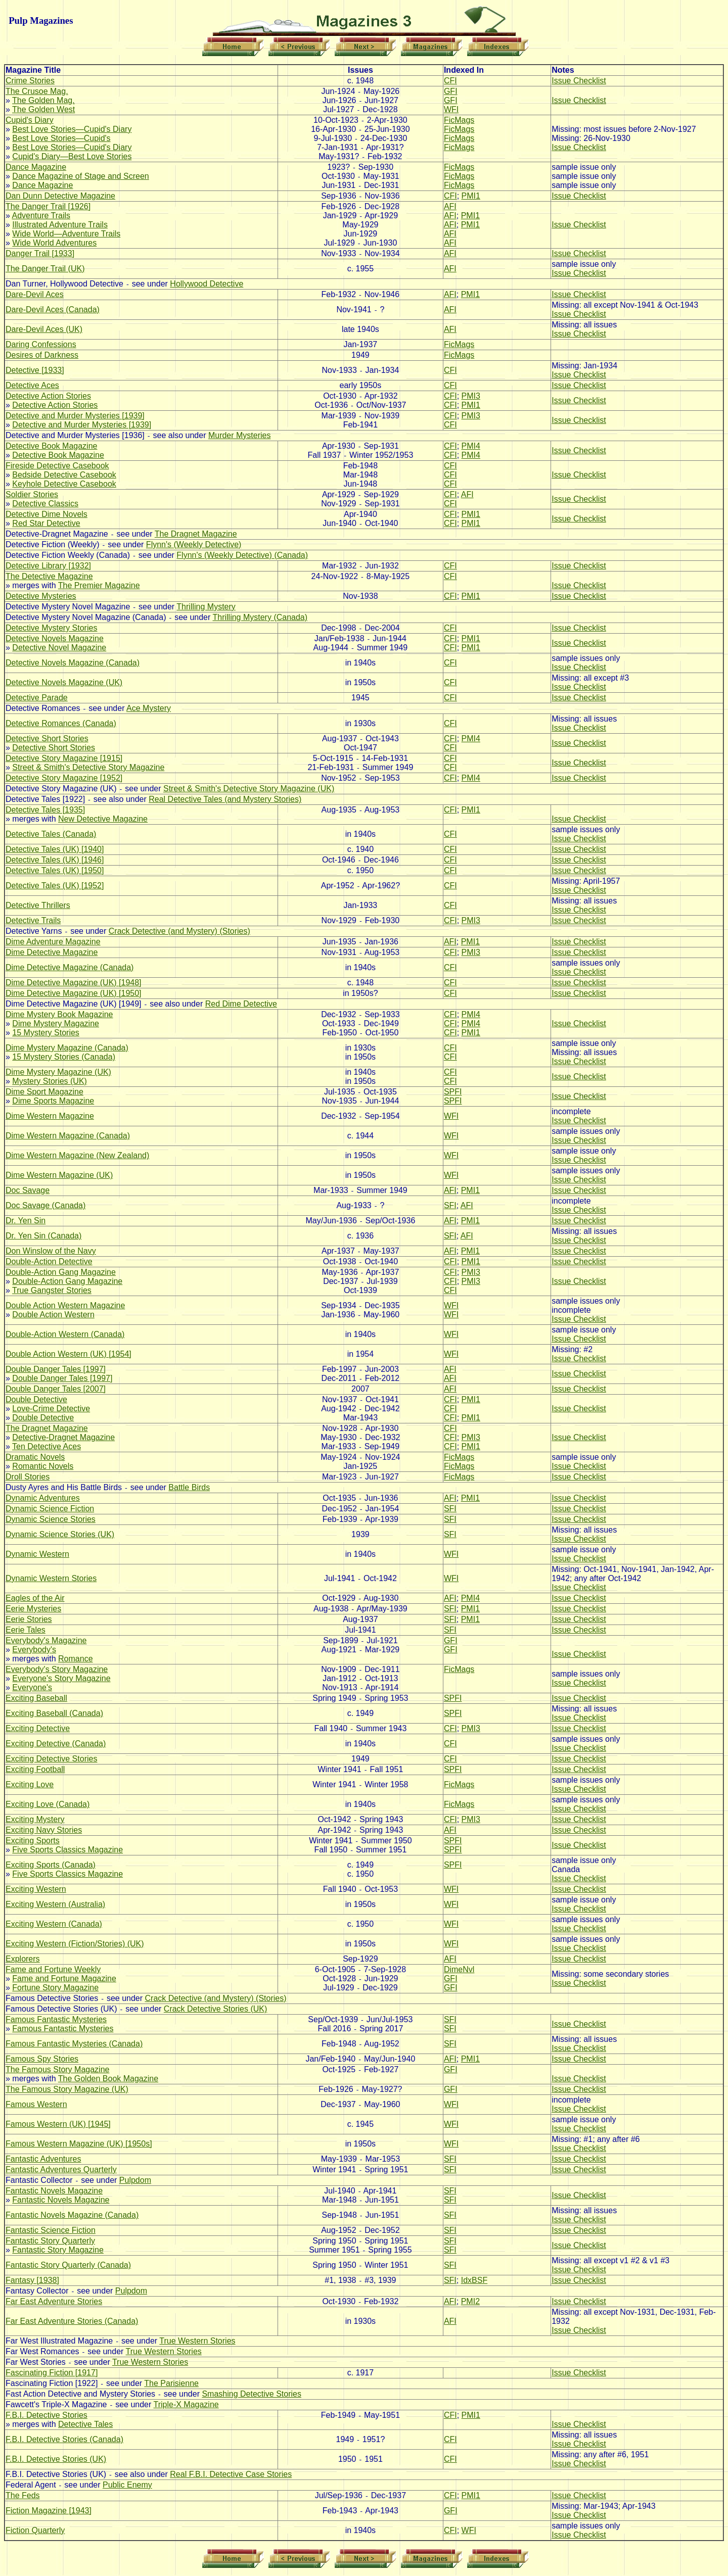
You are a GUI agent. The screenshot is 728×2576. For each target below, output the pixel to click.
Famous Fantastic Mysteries (56, 2019)
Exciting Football (35, 1769)
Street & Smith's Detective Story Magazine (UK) (248, 788)
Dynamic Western (37, 1554)
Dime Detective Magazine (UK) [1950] (74, 993)
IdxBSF (474, 2280)
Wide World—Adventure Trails (66, 233)
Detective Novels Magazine (55, 638)
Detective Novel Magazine (59, 647)
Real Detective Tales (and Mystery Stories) (225, 799)
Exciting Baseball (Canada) (54, 1713)
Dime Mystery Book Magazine (59, 1014)
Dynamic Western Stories (51, 1578)
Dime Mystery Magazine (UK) (58, 1072)
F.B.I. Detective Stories (46, 2415)
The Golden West (43, 109)
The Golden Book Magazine (108, 2078)
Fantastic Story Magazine (58, 2250)
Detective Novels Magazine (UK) (64, 682)
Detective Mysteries (41, 596)
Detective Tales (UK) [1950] (55, 870)
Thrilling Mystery (205, 606)
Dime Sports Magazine (53, 1100)
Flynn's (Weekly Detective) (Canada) (242, 555)
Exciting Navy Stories (44, 1830)
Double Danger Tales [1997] (56, 1369)
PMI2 (470, 2301)
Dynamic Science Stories (51, 1519)
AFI (450, 206)
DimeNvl (459, 1969)
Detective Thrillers (38, 905)
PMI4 (471, 446)
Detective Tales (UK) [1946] (55, 859)
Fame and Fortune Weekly (53, 1969)
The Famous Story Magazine (57, 2069)
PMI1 (471, 196)
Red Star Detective (46, 523)
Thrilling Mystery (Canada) (259, 617)
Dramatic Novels (35, 1457)
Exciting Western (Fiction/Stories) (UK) (75, 1943)
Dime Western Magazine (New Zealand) (77, 1155)
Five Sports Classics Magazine (67, 1849)
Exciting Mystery (35, 1819)
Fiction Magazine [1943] (49, 2510)
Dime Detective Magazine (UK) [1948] (74, 982)
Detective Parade (37, 697)
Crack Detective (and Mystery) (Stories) (179, 931)
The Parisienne (171, 2383)
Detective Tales (85, 2424)
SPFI (453, 1091)
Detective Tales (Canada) (51, 834)
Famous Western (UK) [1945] (58, 2124)
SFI (450, 1205)
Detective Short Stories (47, 738)
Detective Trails (33, 920)
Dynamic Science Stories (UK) (60, 1534)
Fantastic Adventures (43, 2159)
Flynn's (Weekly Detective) (194, 544)
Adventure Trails (41, 215)
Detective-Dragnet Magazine (63, 1437)
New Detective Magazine (103, 819)
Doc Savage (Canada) (45, 1205)
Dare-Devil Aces (35, 294)
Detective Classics (45, 503)
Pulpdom (135, 2180)
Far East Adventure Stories (54, 2301)
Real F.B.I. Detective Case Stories (231, 2474)
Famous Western (36, 2104)
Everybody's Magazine (46, 1640)
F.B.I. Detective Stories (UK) (56, 2459)
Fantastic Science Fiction (51, 2230)
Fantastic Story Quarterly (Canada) (68, 2265)
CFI (450, 80)
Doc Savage (28, 1190)
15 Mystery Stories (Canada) (63, 1057)
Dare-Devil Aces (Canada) (53, 309)
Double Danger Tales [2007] (56, 1389)
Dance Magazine (36, 167)
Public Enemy (127, 2484)
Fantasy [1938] (32, 2280)
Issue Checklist (579, 80)
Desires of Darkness (42, 355)
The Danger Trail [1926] (48, 206)
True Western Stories (197, 2340)
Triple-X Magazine (185, 2404)
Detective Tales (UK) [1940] (55, 849)
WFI (451, 109)
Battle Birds (189, 1487)
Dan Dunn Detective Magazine (60, 196)
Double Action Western (53, 1314)
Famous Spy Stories (42, 2059)
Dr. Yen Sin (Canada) (43, 1235)
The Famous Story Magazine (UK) (67, 2089)
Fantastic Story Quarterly (50, 2240)
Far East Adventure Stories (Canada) (72, 2321)
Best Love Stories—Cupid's (61, 138)
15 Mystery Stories (45, 1032)
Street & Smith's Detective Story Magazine (88, 767)
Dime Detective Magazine (52, 952)
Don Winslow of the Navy (51, 1251)
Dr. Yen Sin (26, 1220)
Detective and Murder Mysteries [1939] (75, 415)
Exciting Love (30, 1784)
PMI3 (471, 396)
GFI (451, 91)
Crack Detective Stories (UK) (215, 2009)
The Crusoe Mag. (37, 91)
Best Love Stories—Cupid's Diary (71, 129)
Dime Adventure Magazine (53, 941)
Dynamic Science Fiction (50, 1508)
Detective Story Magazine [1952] (64, 778)
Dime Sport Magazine (44, 1091)
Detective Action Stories (48, 396)
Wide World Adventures (54, 242)
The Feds (23, 2495)
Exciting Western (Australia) (55, 1904)
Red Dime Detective (241, 1003)
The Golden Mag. (43, 100)
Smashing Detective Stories (251, 2394)
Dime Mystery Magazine (55, 1023)
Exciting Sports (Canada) (51, 1865)
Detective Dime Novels (46, 514)
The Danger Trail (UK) (45, 268)
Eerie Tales (26, 1630)
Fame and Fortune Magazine (64, 1978)
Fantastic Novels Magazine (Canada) (72, 2215)
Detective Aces (32, 385)
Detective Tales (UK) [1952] (55, 885)
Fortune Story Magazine (55, 1987)
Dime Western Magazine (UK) (59, 1175)
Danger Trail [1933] (40, 253)
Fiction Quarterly (35, 2530)
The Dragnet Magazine (196, 534)
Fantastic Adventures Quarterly (61, 2169)
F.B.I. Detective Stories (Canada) (64, 2439)
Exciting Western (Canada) (54, 1924)
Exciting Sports (33, 1840)
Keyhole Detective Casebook (64, 484)
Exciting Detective (38, 1728)
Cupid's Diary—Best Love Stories (71, 156)
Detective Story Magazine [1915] (64, 758)
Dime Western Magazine (50, 1116)
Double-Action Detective (49, 1261)
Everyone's (32, 1687)
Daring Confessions (41, 344)
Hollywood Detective (206, 283)
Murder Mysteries (239, 435)
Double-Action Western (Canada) (65, 1334)
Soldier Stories (32, 494)
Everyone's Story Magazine (61, 1678)
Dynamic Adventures (43, 1498)
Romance (75, 1658)
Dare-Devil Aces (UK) (44, 329)
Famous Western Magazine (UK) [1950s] (79, 2143)
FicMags (459, 120)
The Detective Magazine (49, 576)
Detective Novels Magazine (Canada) (73, 662)
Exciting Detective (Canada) (56, 1743)
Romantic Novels (42, 1466)
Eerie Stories (29, 1619)
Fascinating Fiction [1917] (52, 2372)
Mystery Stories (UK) (49, 1081)
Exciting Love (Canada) (47, 1804)
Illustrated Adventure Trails (60, 224)
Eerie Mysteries (33, 1608)
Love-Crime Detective (51, 1408)
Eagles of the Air (35, 1598)
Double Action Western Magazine (65, 1305)
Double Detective (36, 1399)
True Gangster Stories (52, 1290)
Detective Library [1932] (48, 565)
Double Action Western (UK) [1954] (68, 1354)
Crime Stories (30, 80)
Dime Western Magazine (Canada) (68, 1135)
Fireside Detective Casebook (57, 465)
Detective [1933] (35, 370)
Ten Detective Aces (46, 1446)
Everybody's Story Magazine (57, 1669)
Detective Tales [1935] (45, 809)
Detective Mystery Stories (51, 628)
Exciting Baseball (36, 1698)
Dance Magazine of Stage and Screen (80, 176)
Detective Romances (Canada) (61, 723)
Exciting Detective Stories (51, 1758)
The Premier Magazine (99, 585)
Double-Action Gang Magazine (61, 1272)
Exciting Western (36, 1889)
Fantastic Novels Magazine (54, 2190)
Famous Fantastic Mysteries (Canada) (74, 2043)
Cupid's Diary (30, 120)
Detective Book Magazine (51, 446)
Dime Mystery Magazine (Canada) (67, 1047)
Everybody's (34, 1649)
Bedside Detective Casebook (64, 474)
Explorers (23, 1958)
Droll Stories (28, 1476)
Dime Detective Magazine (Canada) (69, 967)
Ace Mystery (148, 708)
